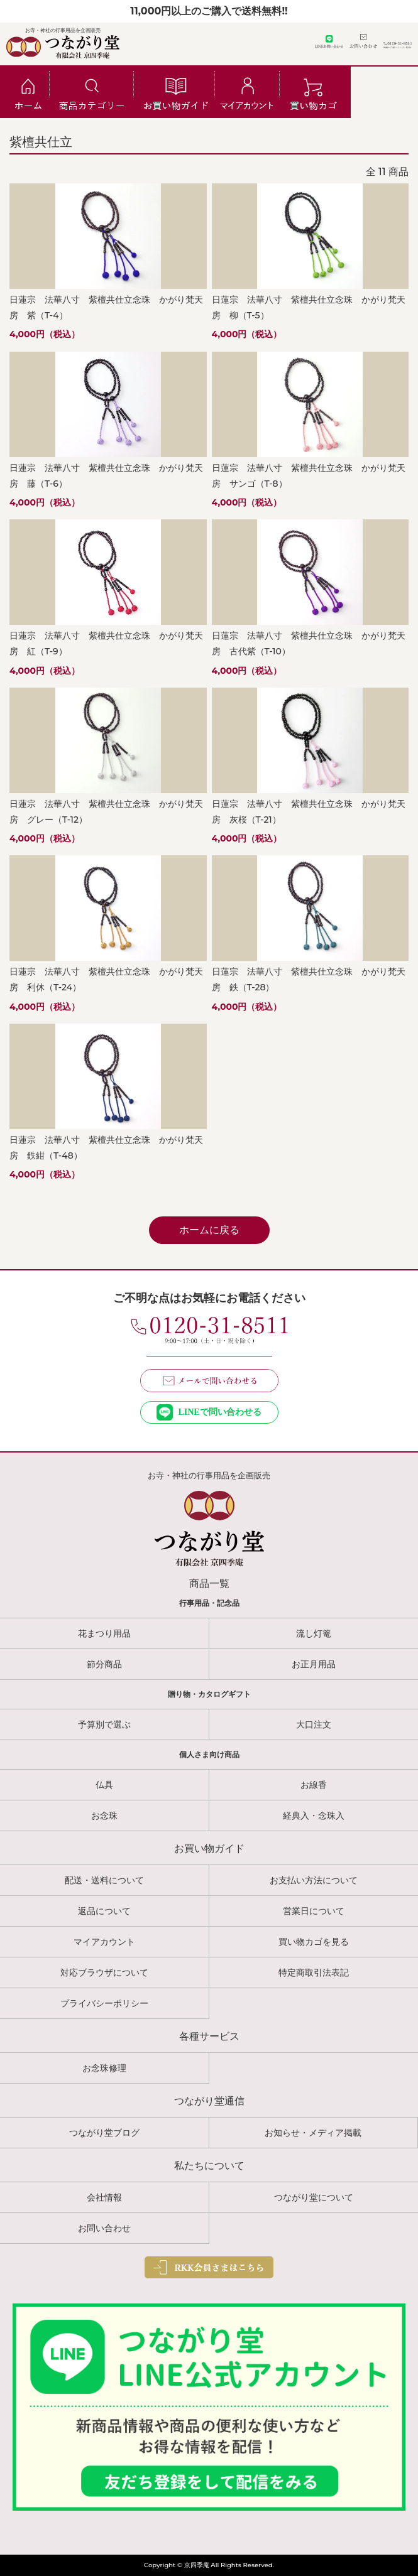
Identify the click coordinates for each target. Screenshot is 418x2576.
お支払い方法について (314, 1880)
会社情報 (104, 2197)
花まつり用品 (104, 1633)
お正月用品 (314, 1664)
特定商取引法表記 (313, 1972)
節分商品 (104, 1664)
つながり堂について (313, 2197)
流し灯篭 (313, 1633)
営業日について (313, 1911)
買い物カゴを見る (313, 1941)
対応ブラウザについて (104, 1972)
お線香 (313, 1784)
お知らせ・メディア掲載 (313, 2132)
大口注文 (313, 1724)
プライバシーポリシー (104, 2003)
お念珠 (104, 1815)
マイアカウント (104, 1941)
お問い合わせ (104, 2228)
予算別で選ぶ (104, 1724)
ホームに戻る (209, 1230)
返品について (104, 1911)
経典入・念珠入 (313, 1815)
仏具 (104, 1784)
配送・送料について (104, 1880)
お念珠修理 (104, 2068)
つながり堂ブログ (104, 2132)
